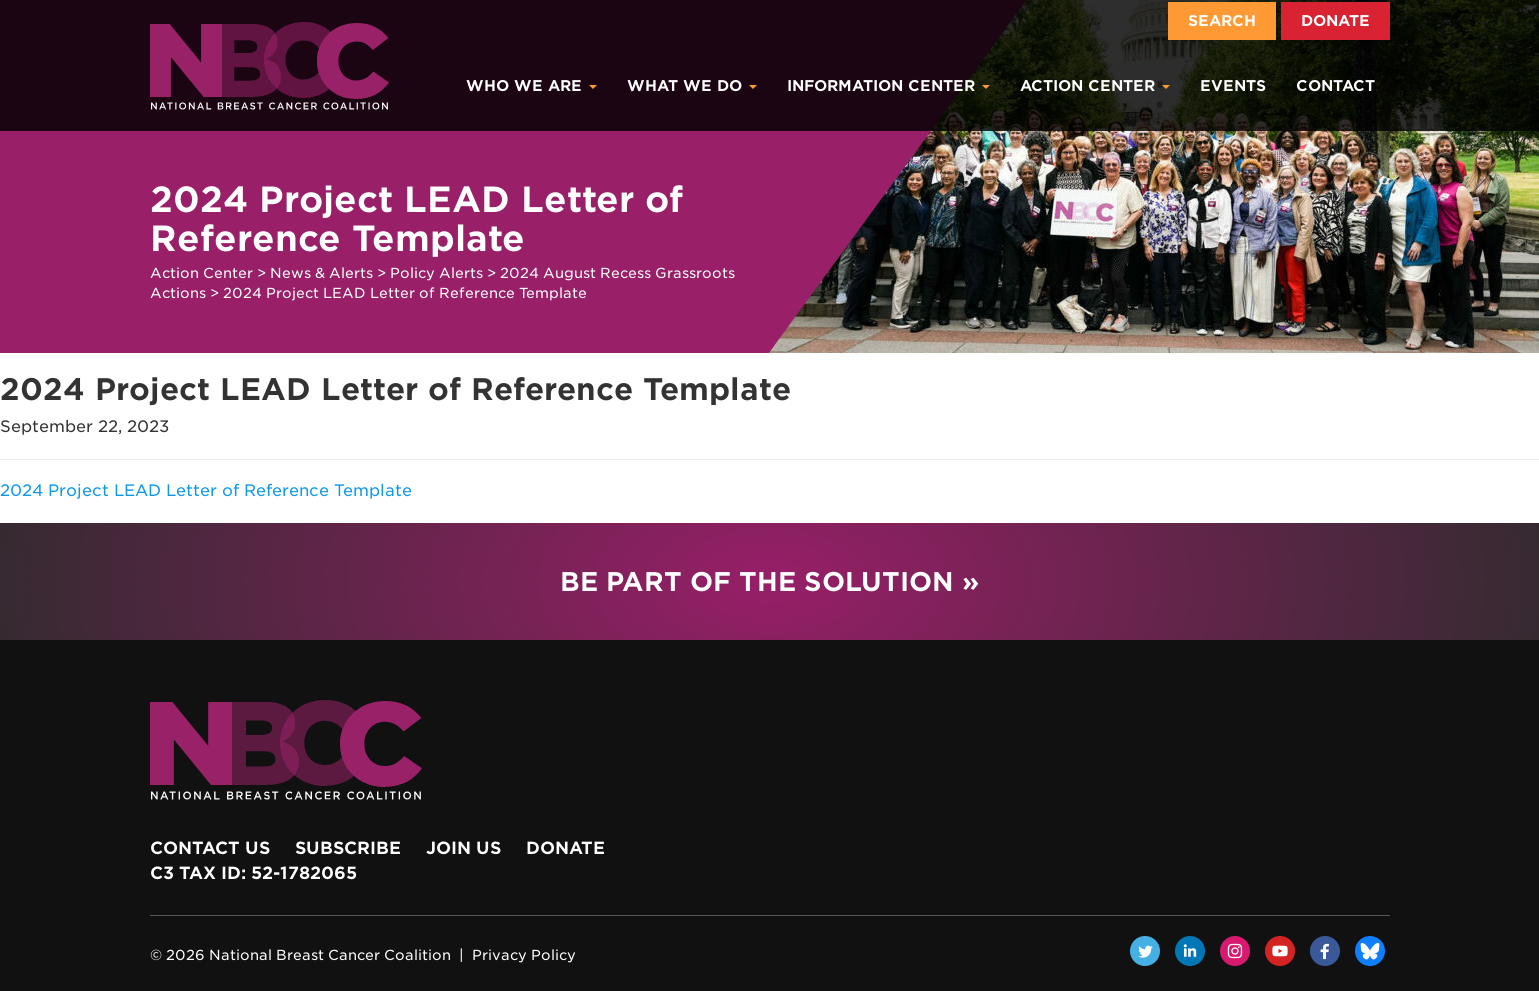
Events (1233, 86)
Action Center (1095, 86)
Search (1222, 21)
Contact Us (210, 848)
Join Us (463, 848)
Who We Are (531, 86)
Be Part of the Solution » (769, 581)
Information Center (888, 86)
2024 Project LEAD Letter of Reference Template (206, 490)
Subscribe (348, 848)
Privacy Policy (524, 955)
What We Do (692, 86)
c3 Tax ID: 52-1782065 (253, 873)
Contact (1335, 86)
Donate (1335, 21)
